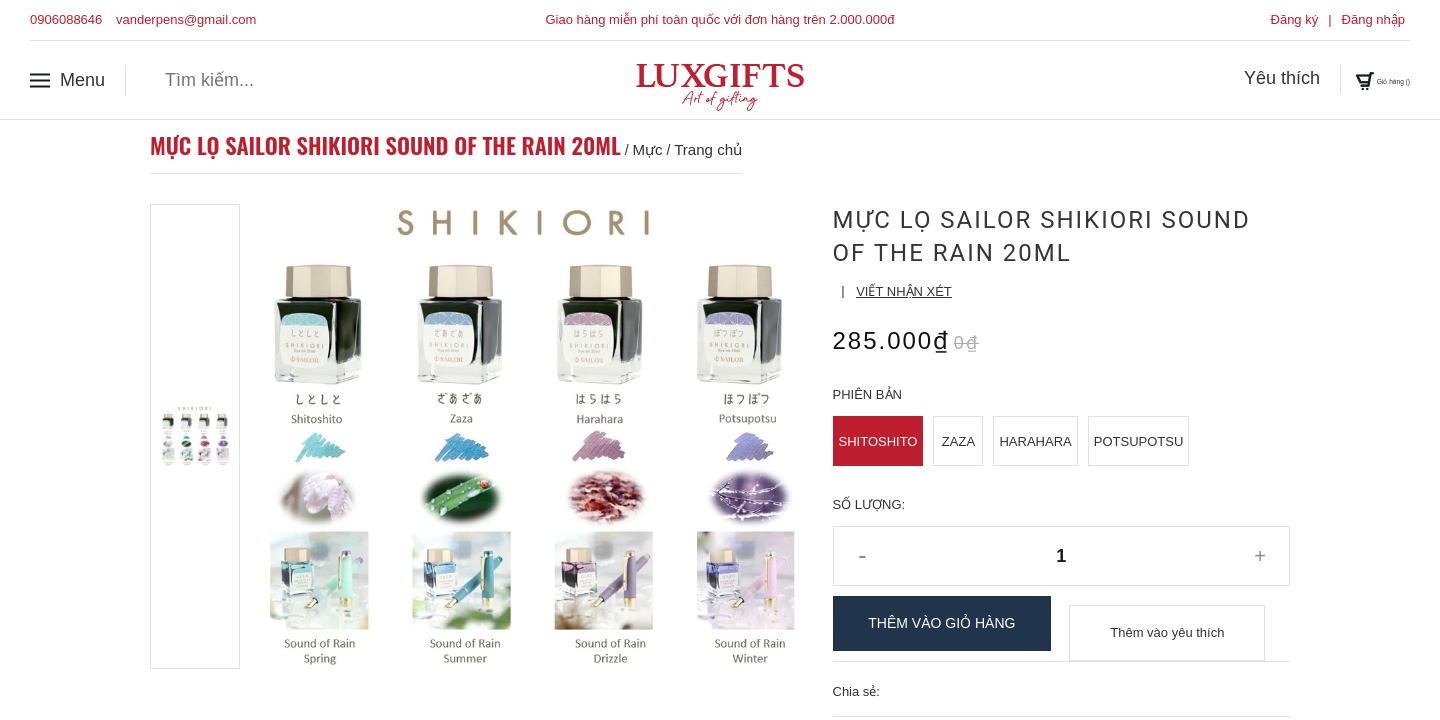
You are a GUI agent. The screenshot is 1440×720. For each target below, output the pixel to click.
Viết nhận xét (904, 291)
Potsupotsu (1139, 441)
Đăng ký (1295, 19)
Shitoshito (878, 441)
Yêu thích (1221, 79)
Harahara (1035, 441)
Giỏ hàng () (1352, 79)
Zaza (958, 441)
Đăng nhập (1373, 19)
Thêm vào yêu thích (1167, 623)
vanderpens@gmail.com (186, 19)
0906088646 (66, 19)
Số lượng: (869, 504)
